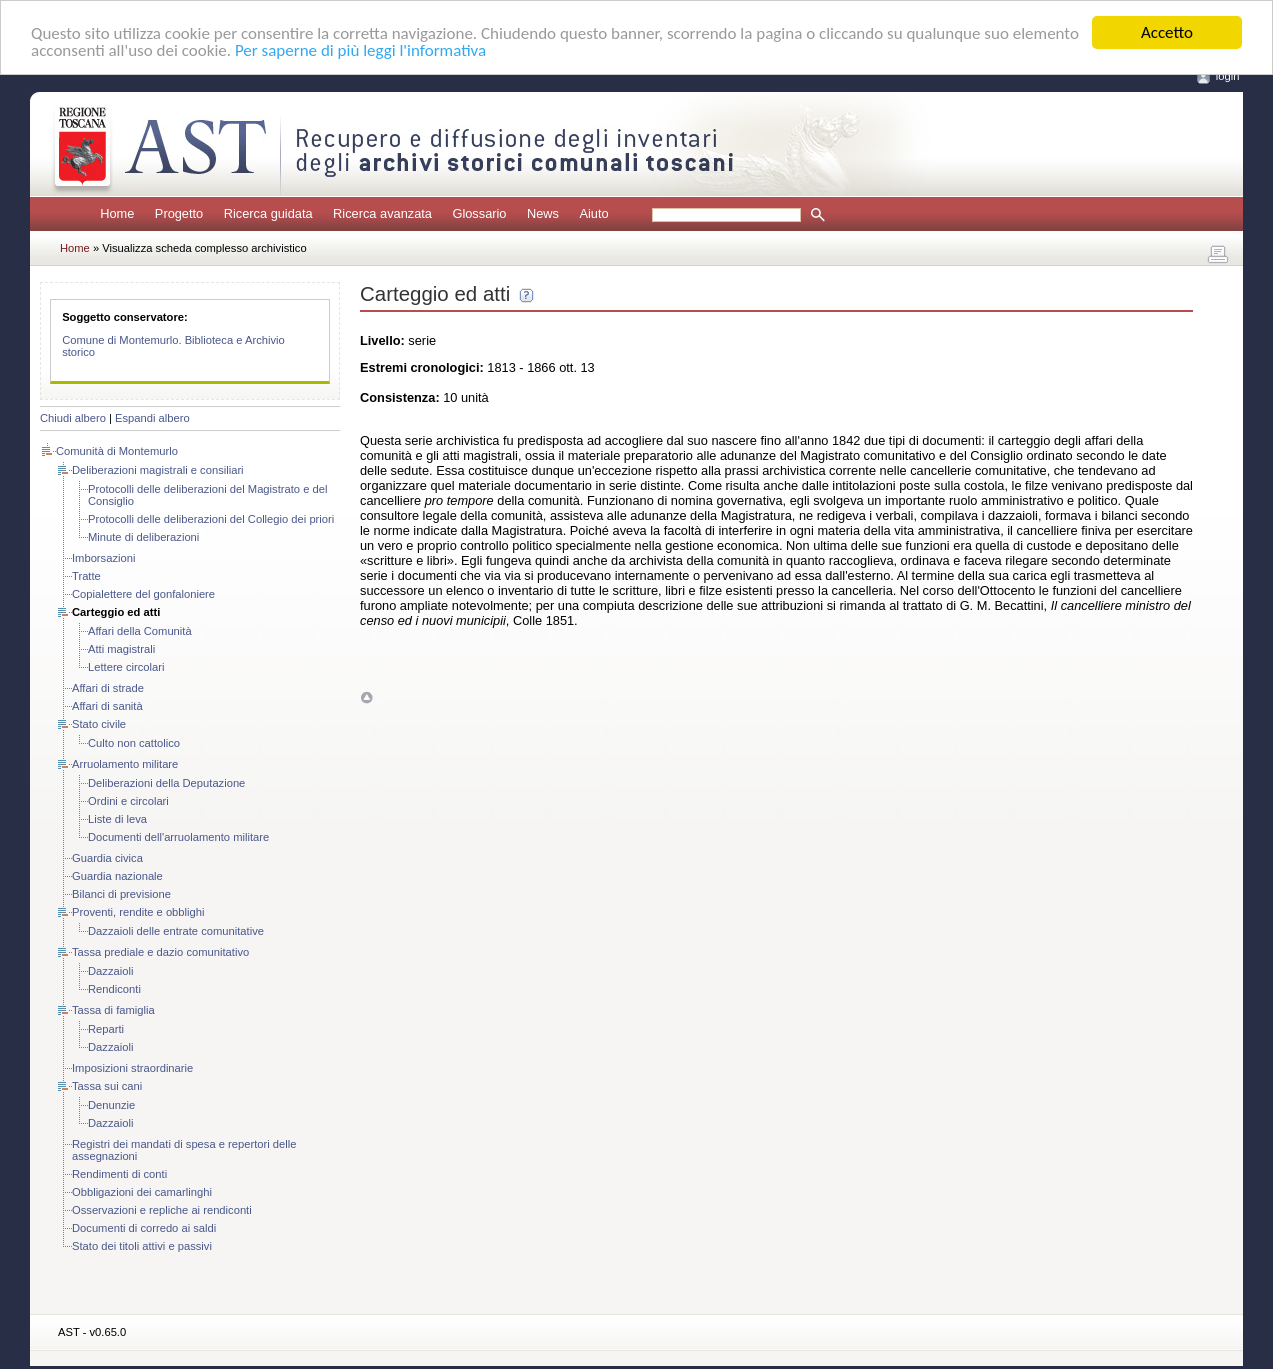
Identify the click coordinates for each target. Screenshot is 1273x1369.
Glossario (479, 213)
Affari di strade (108, 688)
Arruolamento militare (125, 764)
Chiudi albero (73, 418)
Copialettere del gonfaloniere (143, 594)
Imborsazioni (103, 558)
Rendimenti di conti (119, 1174)
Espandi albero (152, 418)
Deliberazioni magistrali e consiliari (158, 470)
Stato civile (99, 724)
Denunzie (111, 1105)
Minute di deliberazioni (143, 537)
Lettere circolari (126, 667)
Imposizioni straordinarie (132, 1068)
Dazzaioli (110, 971)
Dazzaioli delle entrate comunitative (176, 931)
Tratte (86, 576)
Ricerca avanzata (382, 213)
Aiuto (593, 213)
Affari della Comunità (140, 631)
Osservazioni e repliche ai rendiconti (162, 1210)
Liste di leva (117, 819)
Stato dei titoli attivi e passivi (142, 1246)
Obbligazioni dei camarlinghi (142, 1192)
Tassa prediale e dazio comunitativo (160, 952)
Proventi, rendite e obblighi (138, 912)
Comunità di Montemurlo (117, 451)
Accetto (1167, 32)
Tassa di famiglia (113, 1010)
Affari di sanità (107, 706)
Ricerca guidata (268, 213)
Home (117, 213)
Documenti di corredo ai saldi (144, 1228)
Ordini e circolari (128, 801)
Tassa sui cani (107, 1086)
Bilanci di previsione (121, 894)
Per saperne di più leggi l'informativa (360, 50)
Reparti (106, 1029)
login (1228, 76)
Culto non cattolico (134, 743)
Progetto (179, 213)
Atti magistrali (121, 649)
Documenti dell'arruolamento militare (178, 837)
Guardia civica (107, 858)
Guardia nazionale (117, 876)
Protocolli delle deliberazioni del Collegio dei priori (211, 519)
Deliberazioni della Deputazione (166, 783)
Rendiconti (114, 989)
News (543, 213)
